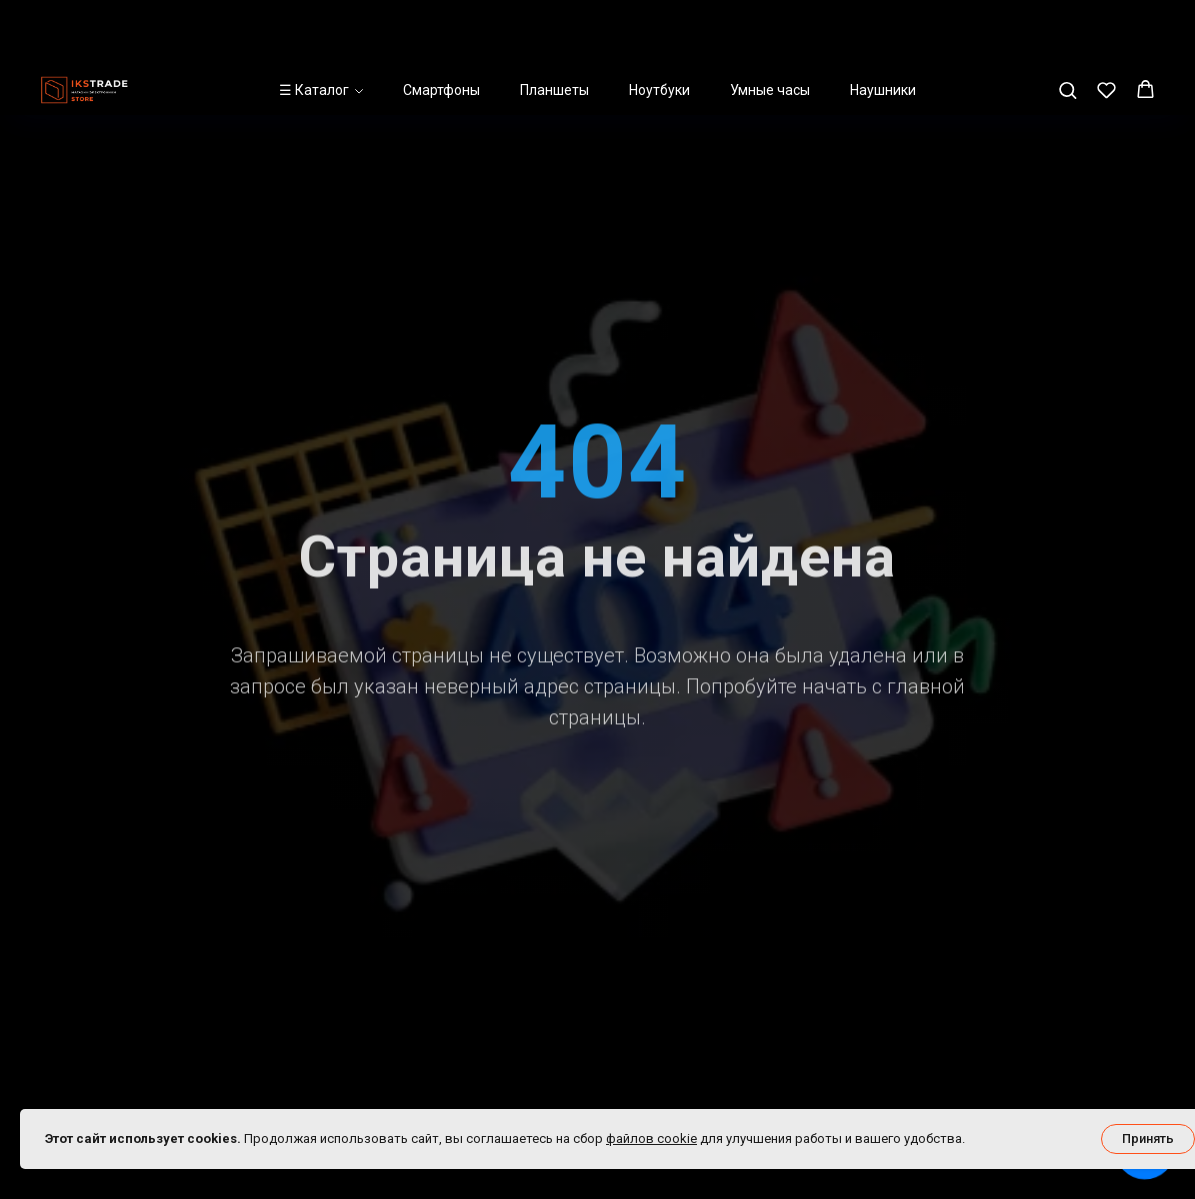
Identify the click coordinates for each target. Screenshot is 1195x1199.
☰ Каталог (314, 25)
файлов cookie (651, 1138)
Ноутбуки (659, 25)
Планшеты (554, 25)
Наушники (883, 25)
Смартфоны (441, 25)
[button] (1067, 24)
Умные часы (770, 25)
